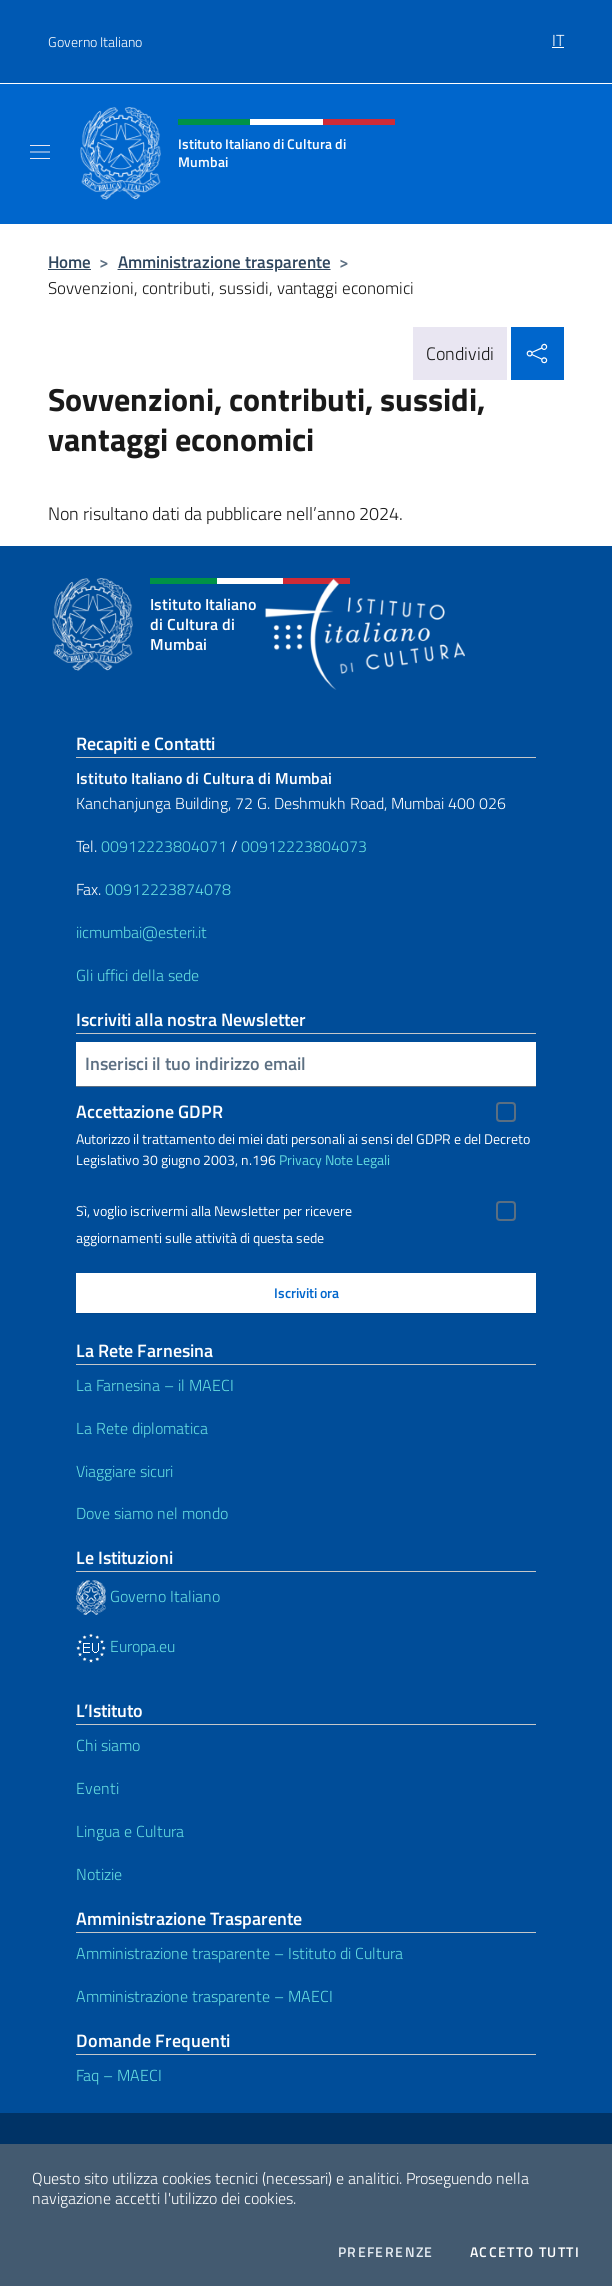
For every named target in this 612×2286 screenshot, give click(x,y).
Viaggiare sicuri (124, 1471)
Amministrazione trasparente (224, 261)
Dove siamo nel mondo (152, 1513)
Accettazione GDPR (149, 1111)
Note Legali (357, 1159)
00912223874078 (168, 889)
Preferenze (386, 2252)
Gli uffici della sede (137, 975)
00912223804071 (164, 846)
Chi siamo (108, 1745)
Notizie (99, 1874)
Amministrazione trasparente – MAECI (204, 1996)
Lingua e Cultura (130, 1831)
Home (69, 261)
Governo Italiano (95, 41)
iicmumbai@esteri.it (141, 932)
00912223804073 (304, 846)
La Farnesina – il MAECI (155, 1385)
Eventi (97, 1788)
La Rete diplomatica (142, 1428)
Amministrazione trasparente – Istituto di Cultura (239, 1953)
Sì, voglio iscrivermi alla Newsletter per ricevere (214, 1211)
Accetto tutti (525, 2252)
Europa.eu (125, 1646)
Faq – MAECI (119, 2075)
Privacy (300, 1159)
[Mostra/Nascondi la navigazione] (40, 152)
